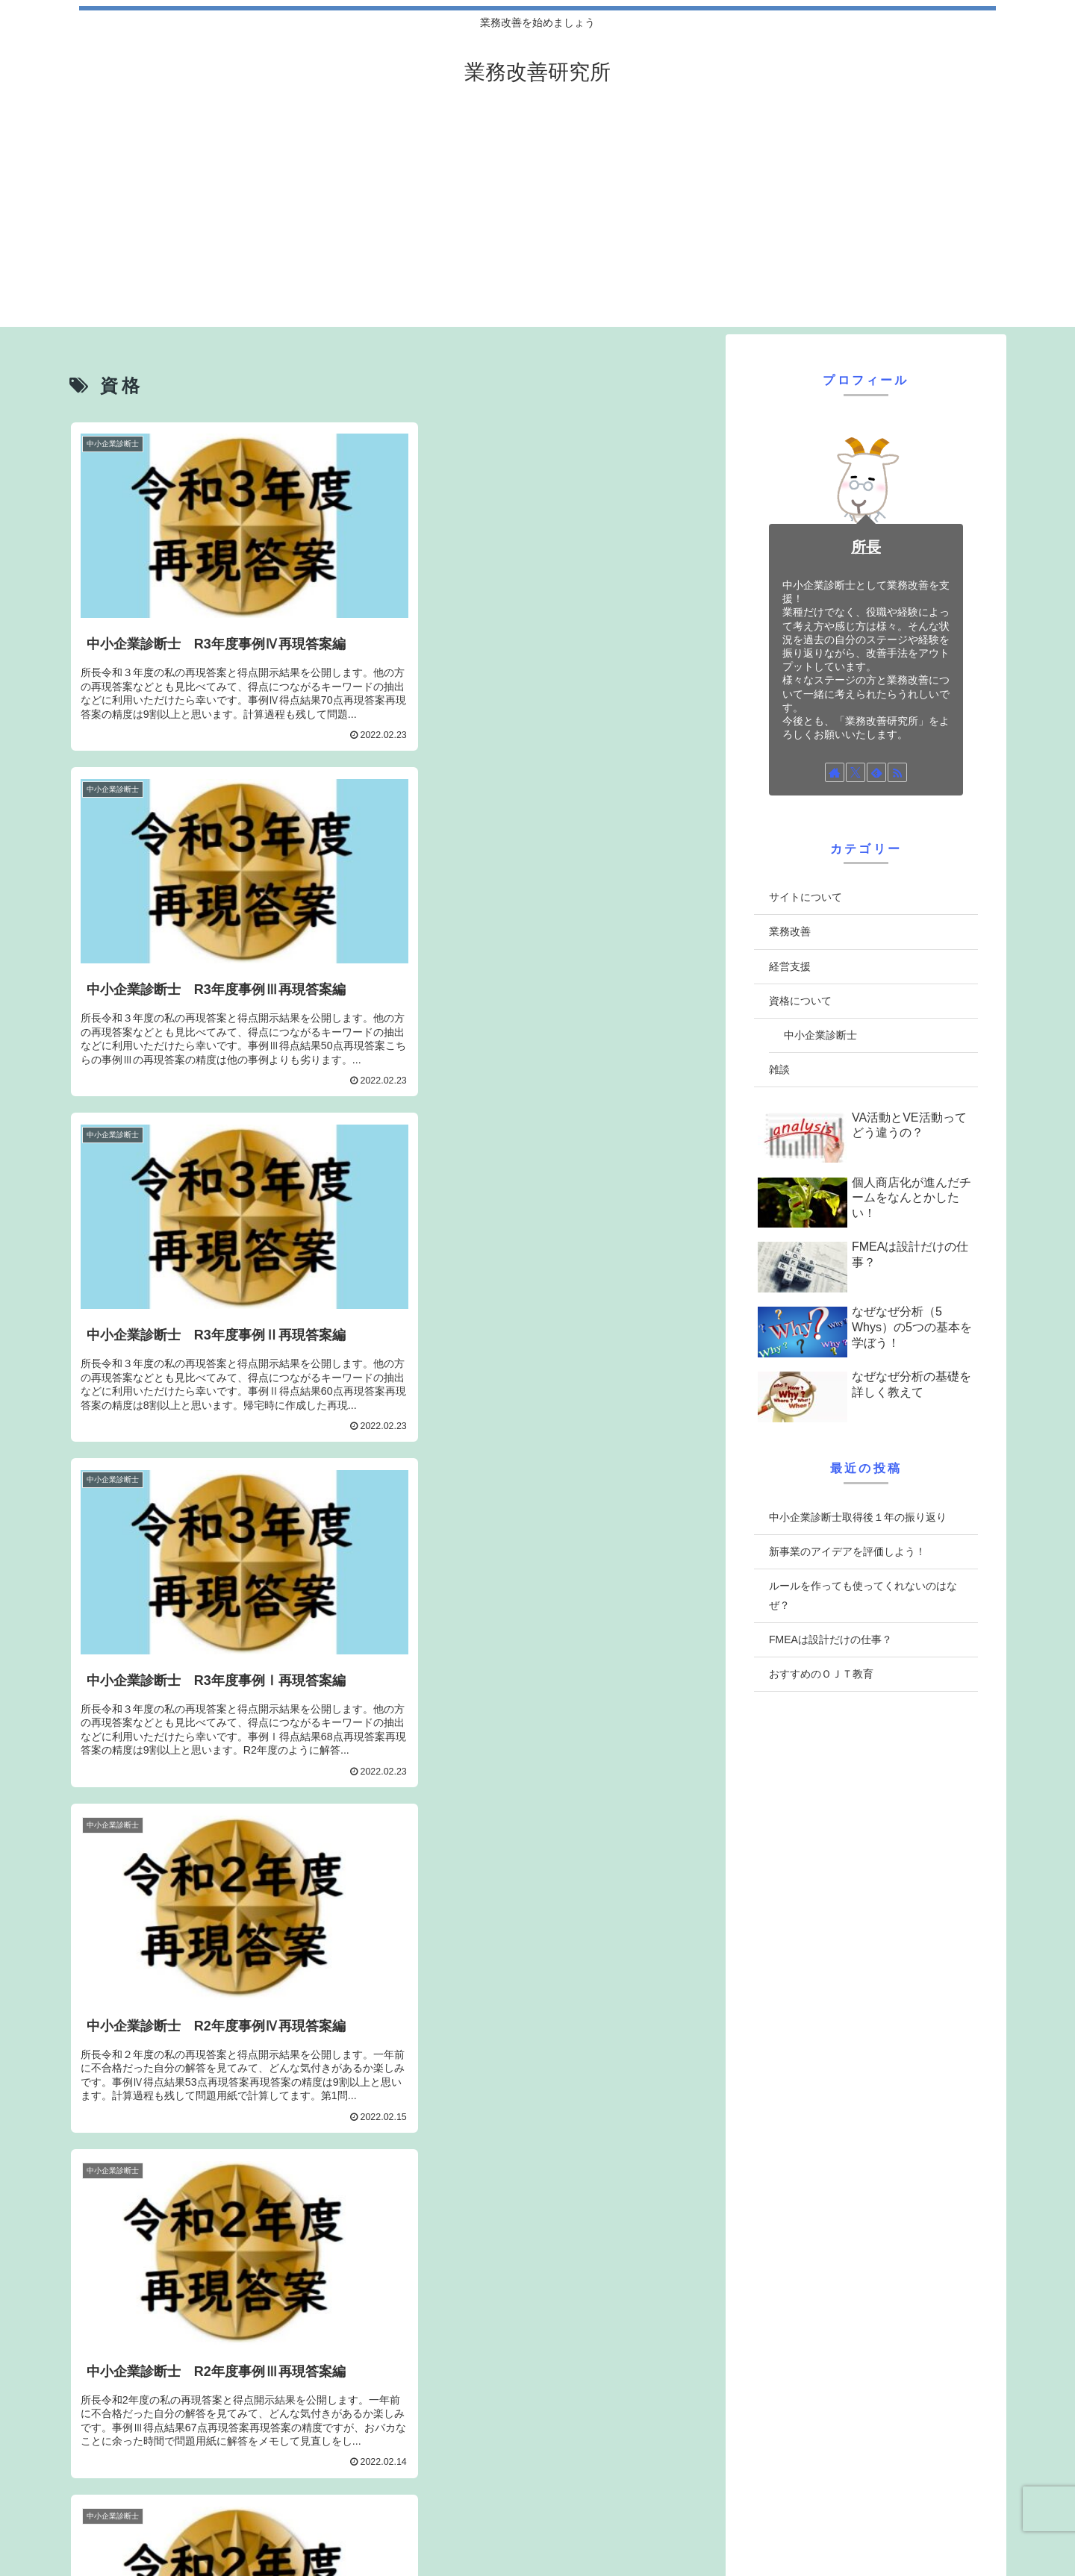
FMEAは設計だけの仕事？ (830, 1639)
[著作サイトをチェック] (834, 772)
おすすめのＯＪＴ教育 (821, 1674)
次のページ (390, 2360)
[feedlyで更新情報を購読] (876, 772)
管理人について (766, 2524)
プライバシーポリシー (661, 2524)
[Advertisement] (537, 222)
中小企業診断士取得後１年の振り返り (858, 1517)
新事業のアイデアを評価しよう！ (847, 1551)
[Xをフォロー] (855, 772)
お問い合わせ (562, 2524)
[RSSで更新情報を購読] (897, 772)
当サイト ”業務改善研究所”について (905, 2524)
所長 (866, 547)
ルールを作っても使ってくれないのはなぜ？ (863, 1595)
